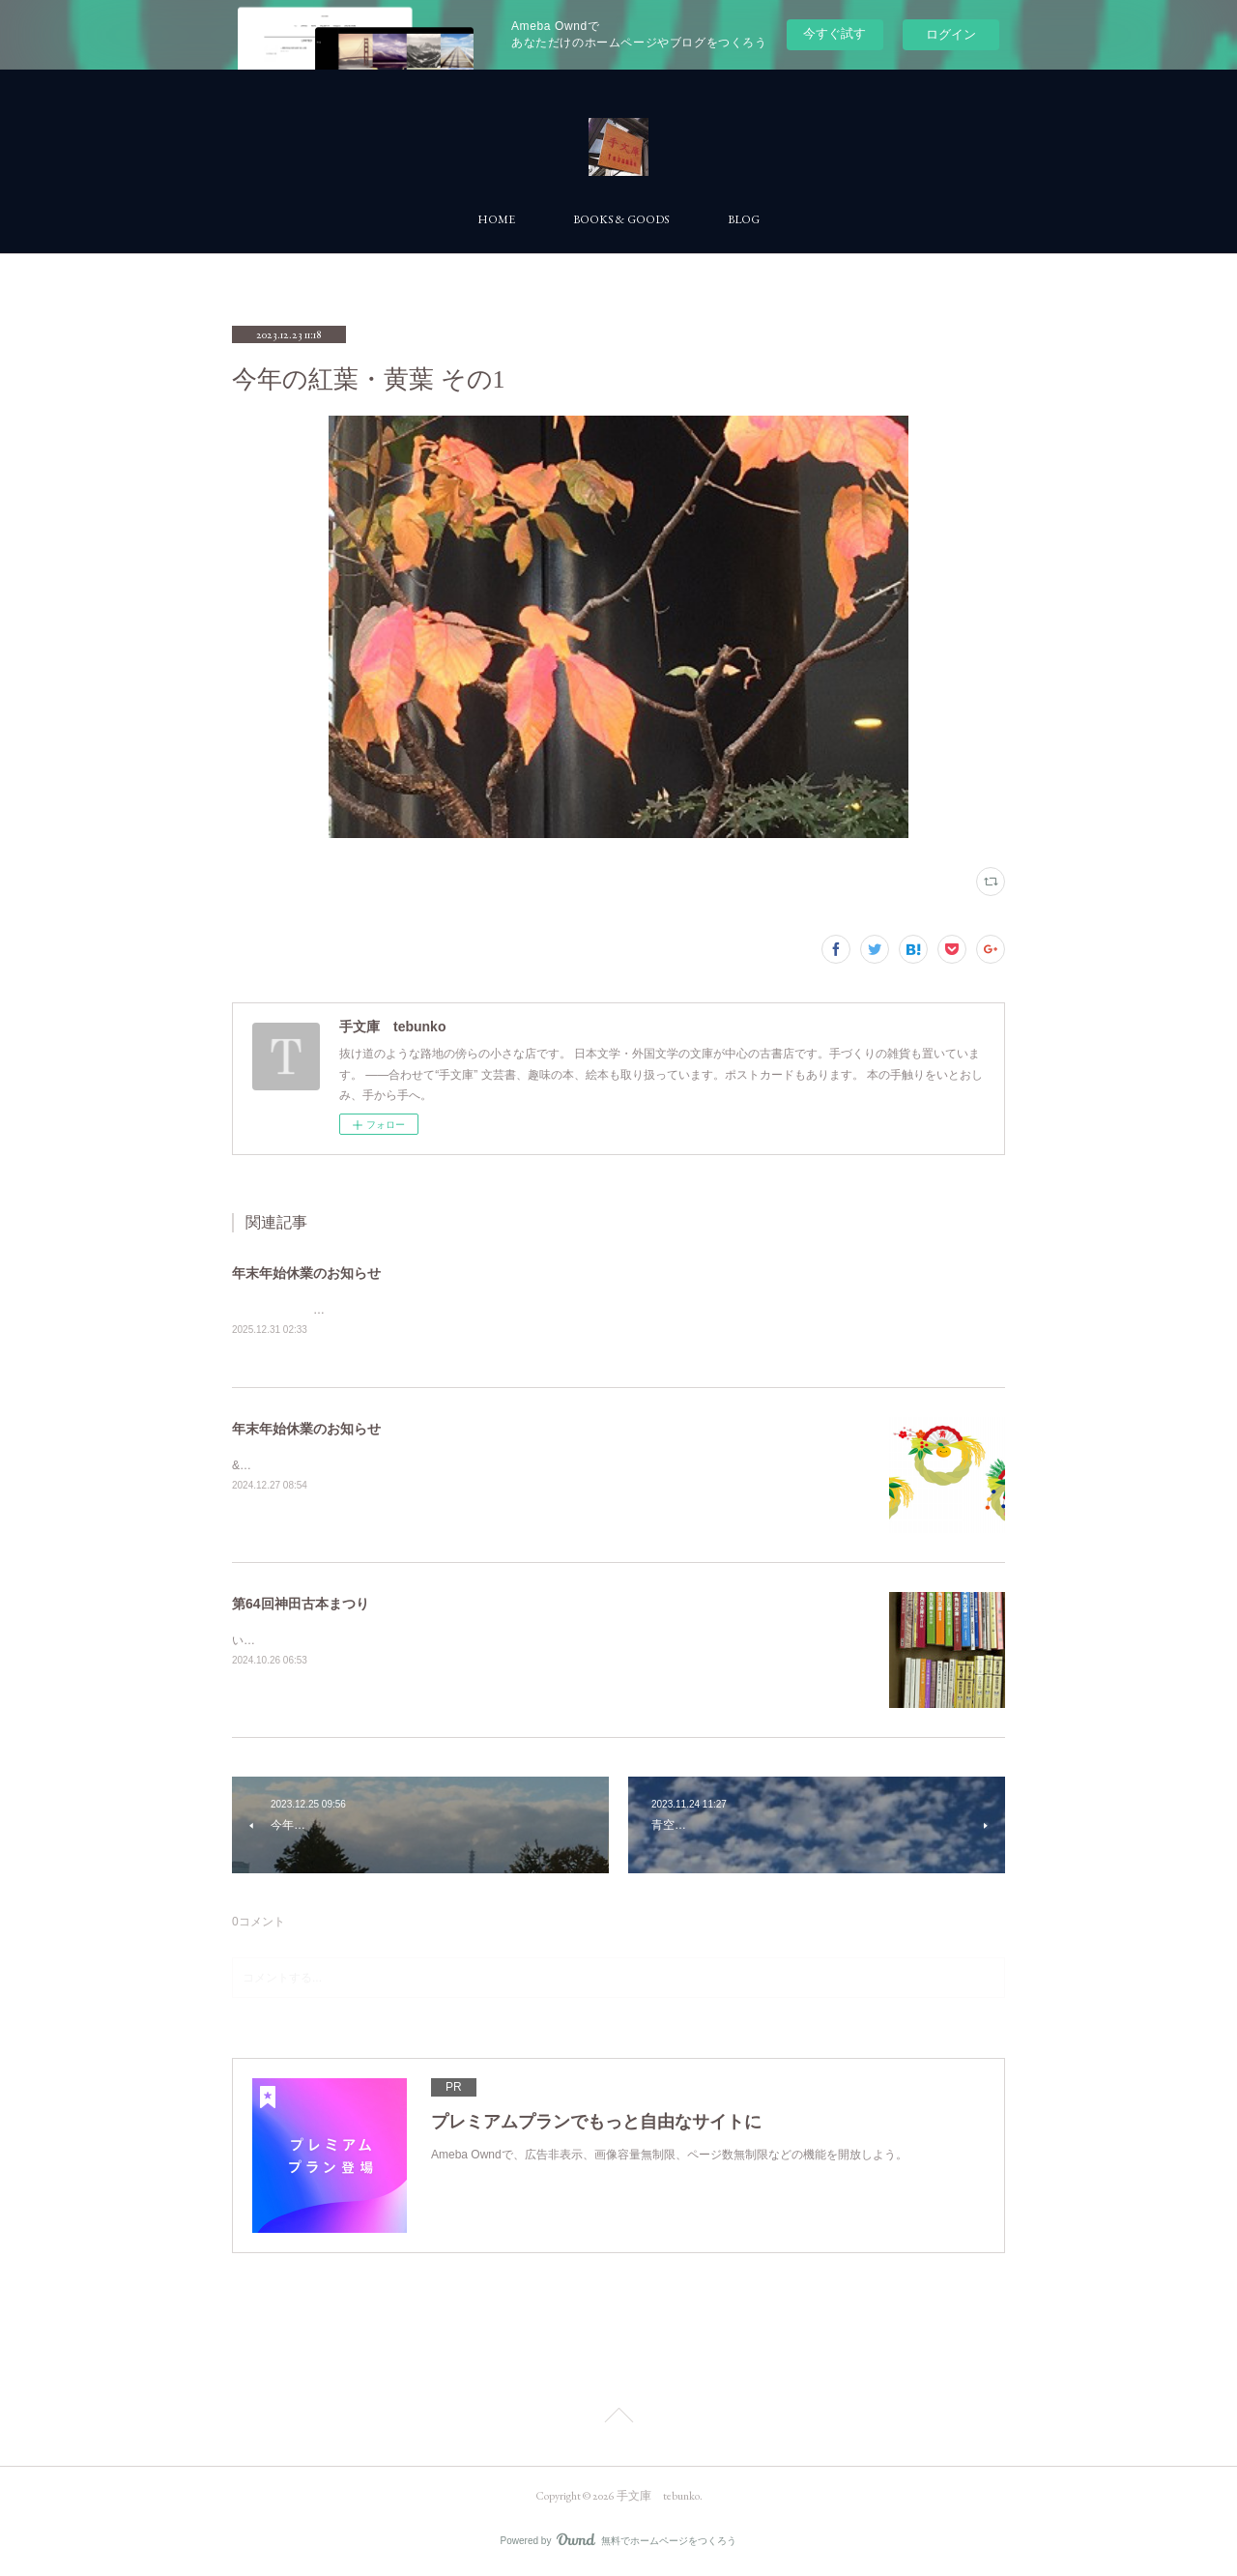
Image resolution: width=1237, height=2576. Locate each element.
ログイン (951, 34)
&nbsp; (250, 1467)
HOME (496, 219)
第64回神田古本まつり (300, 1604)
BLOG (744, 219)
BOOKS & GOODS (621, 219)
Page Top (618, 2419)
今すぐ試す (834, 33)
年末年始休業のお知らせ (306, 1273)
